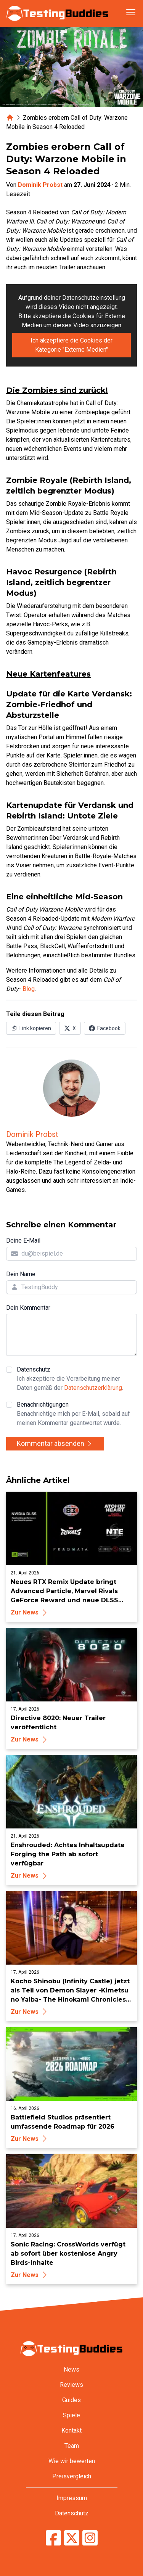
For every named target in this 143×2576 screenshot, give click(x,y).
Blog (28, 988)
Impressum (71, 2498)
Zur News (30, 1612)
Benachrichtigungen (77, 1414)
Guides (71, 2400)
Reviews (71, 2384)
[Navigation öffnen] (131, 12)
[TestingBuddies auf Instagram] (90, 2537)
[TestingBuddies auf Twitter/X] (71, 2537)
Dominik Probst (40, 184)
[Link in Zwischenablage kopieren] (31, 1028)
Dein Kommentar (28, 1307)
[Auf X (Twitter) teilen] (70, 1028)
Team (71, 2445)
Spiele (71, 2415)
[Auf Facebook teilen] (104, 1028)
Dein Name (20, 1274)
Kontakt (71, 2430)
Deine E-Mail (23, 1240)
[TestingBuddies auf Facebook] (53, 2537)
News (71, 2369)
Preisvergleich (71, 2476)
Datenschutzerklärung (93, 1387)
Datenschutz (77, 1379)
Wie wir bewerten (71, 2461)
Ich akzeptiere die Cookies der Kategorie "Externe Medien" (71, 345)
